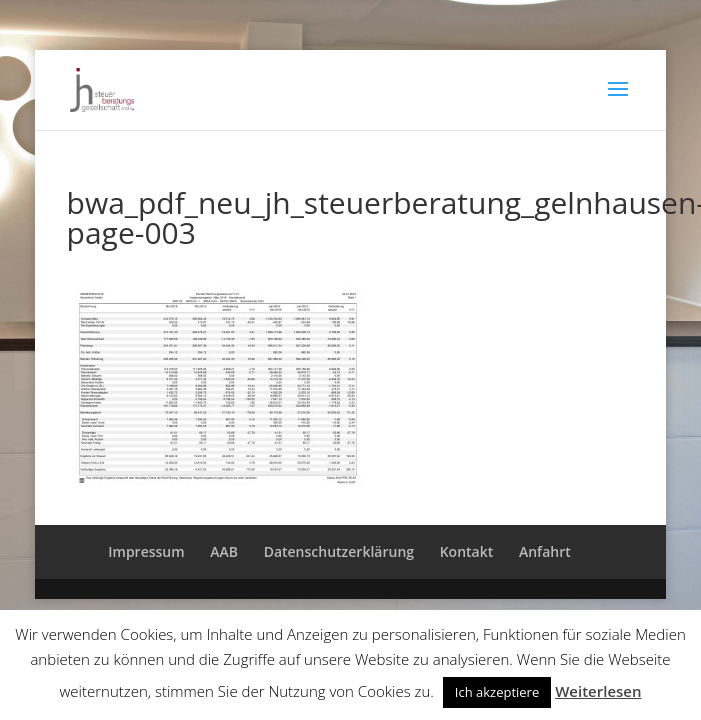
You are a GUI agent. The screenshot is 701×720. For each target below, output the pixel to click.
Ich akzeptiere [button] (497, 692)
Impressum (146, 551)
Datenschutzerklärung (339, 551)
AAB (224, 551)
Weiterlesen (598, 691)
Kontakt (467, 551)
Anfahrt (545, 551)
